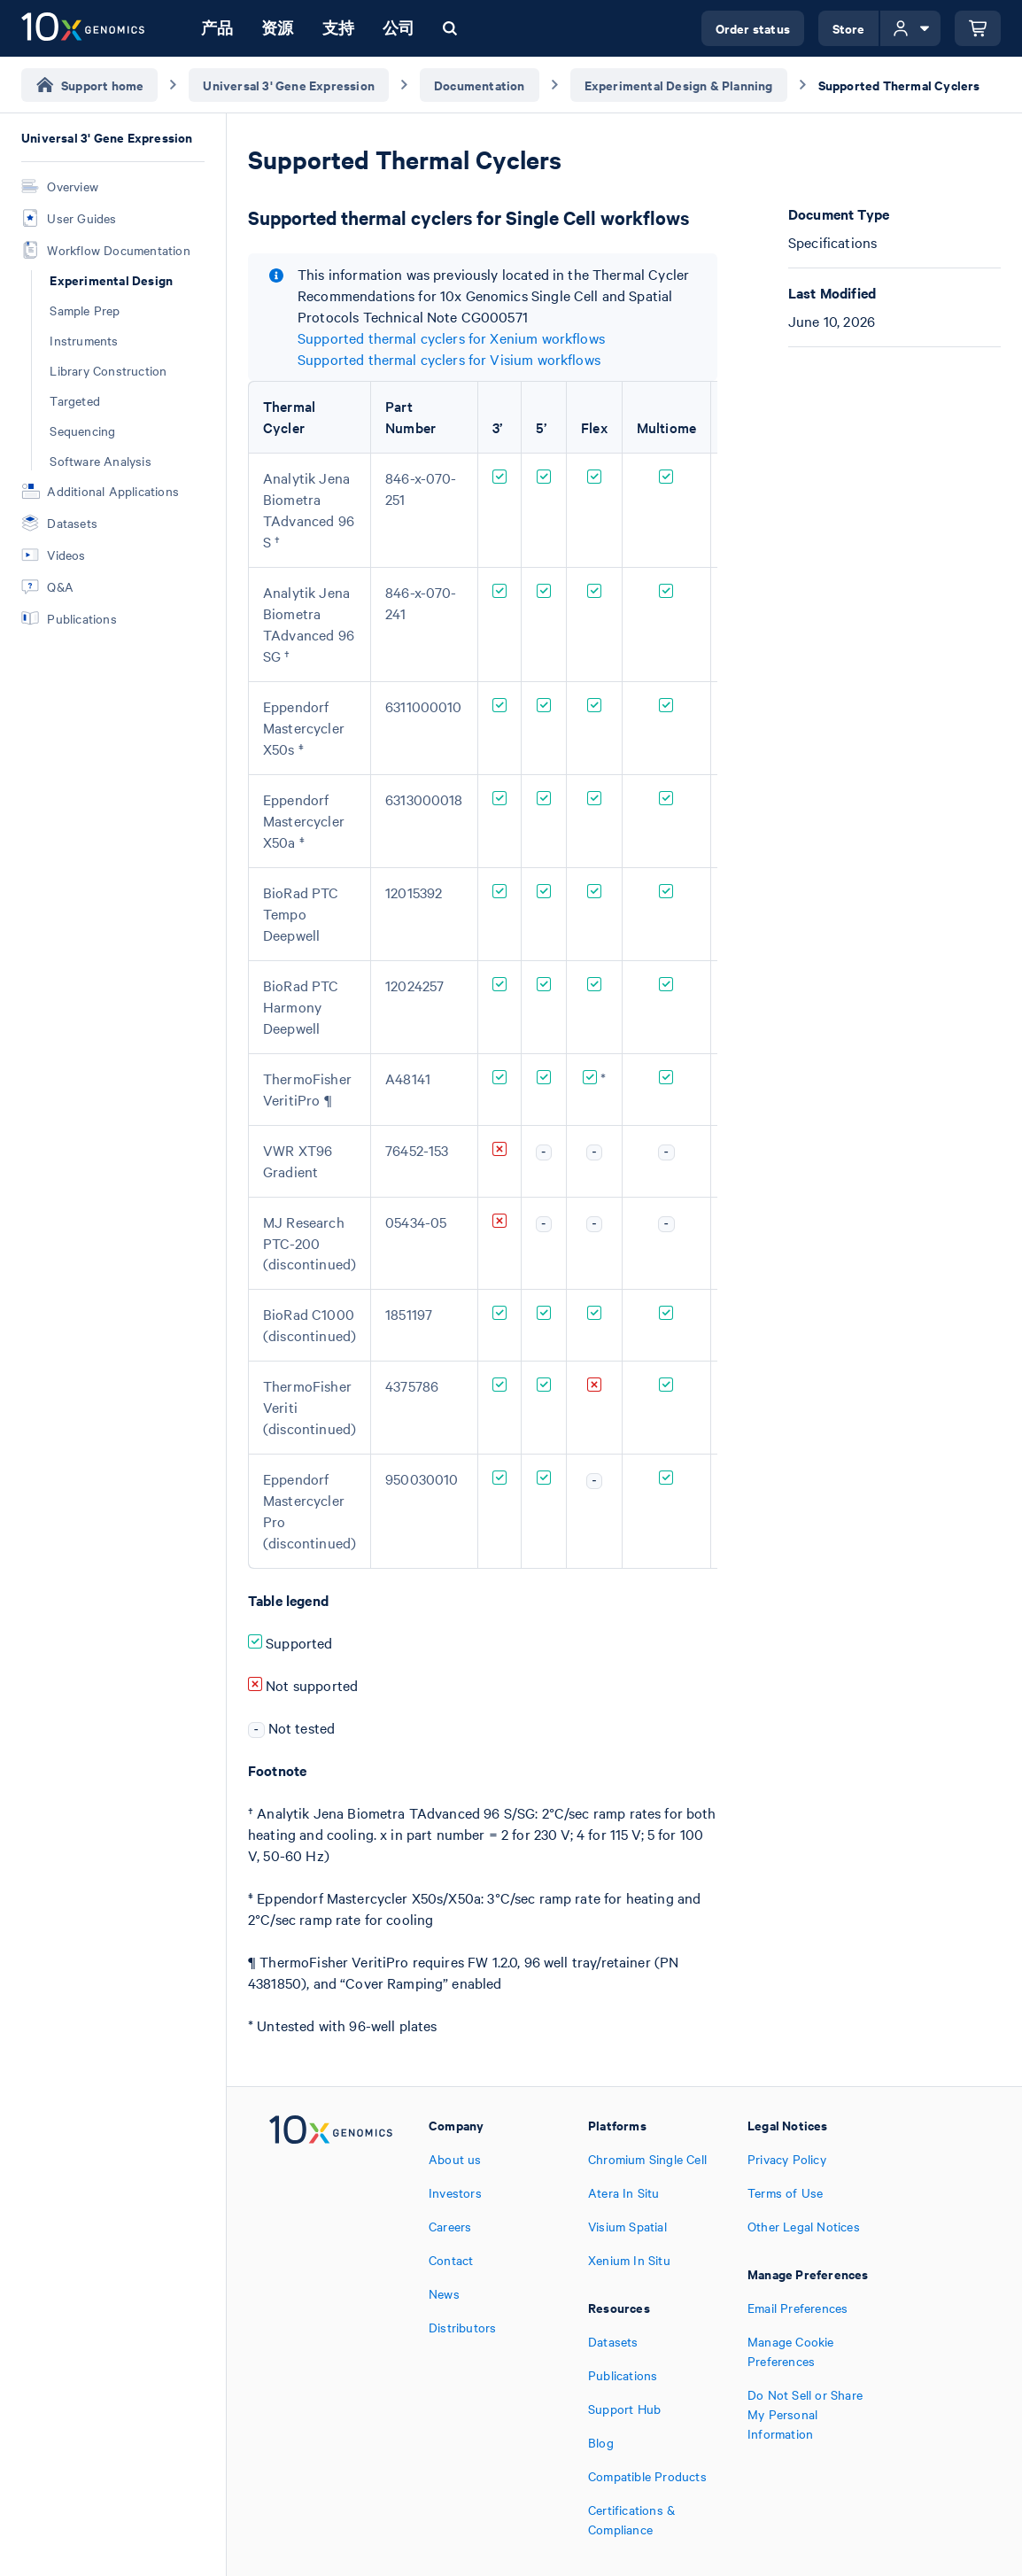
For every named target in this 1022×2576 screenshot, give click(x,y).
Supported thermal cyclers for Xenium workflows (451, 337)
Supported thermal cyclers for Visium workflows (449, 359)
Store (848, 28)
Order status (753, 28)
